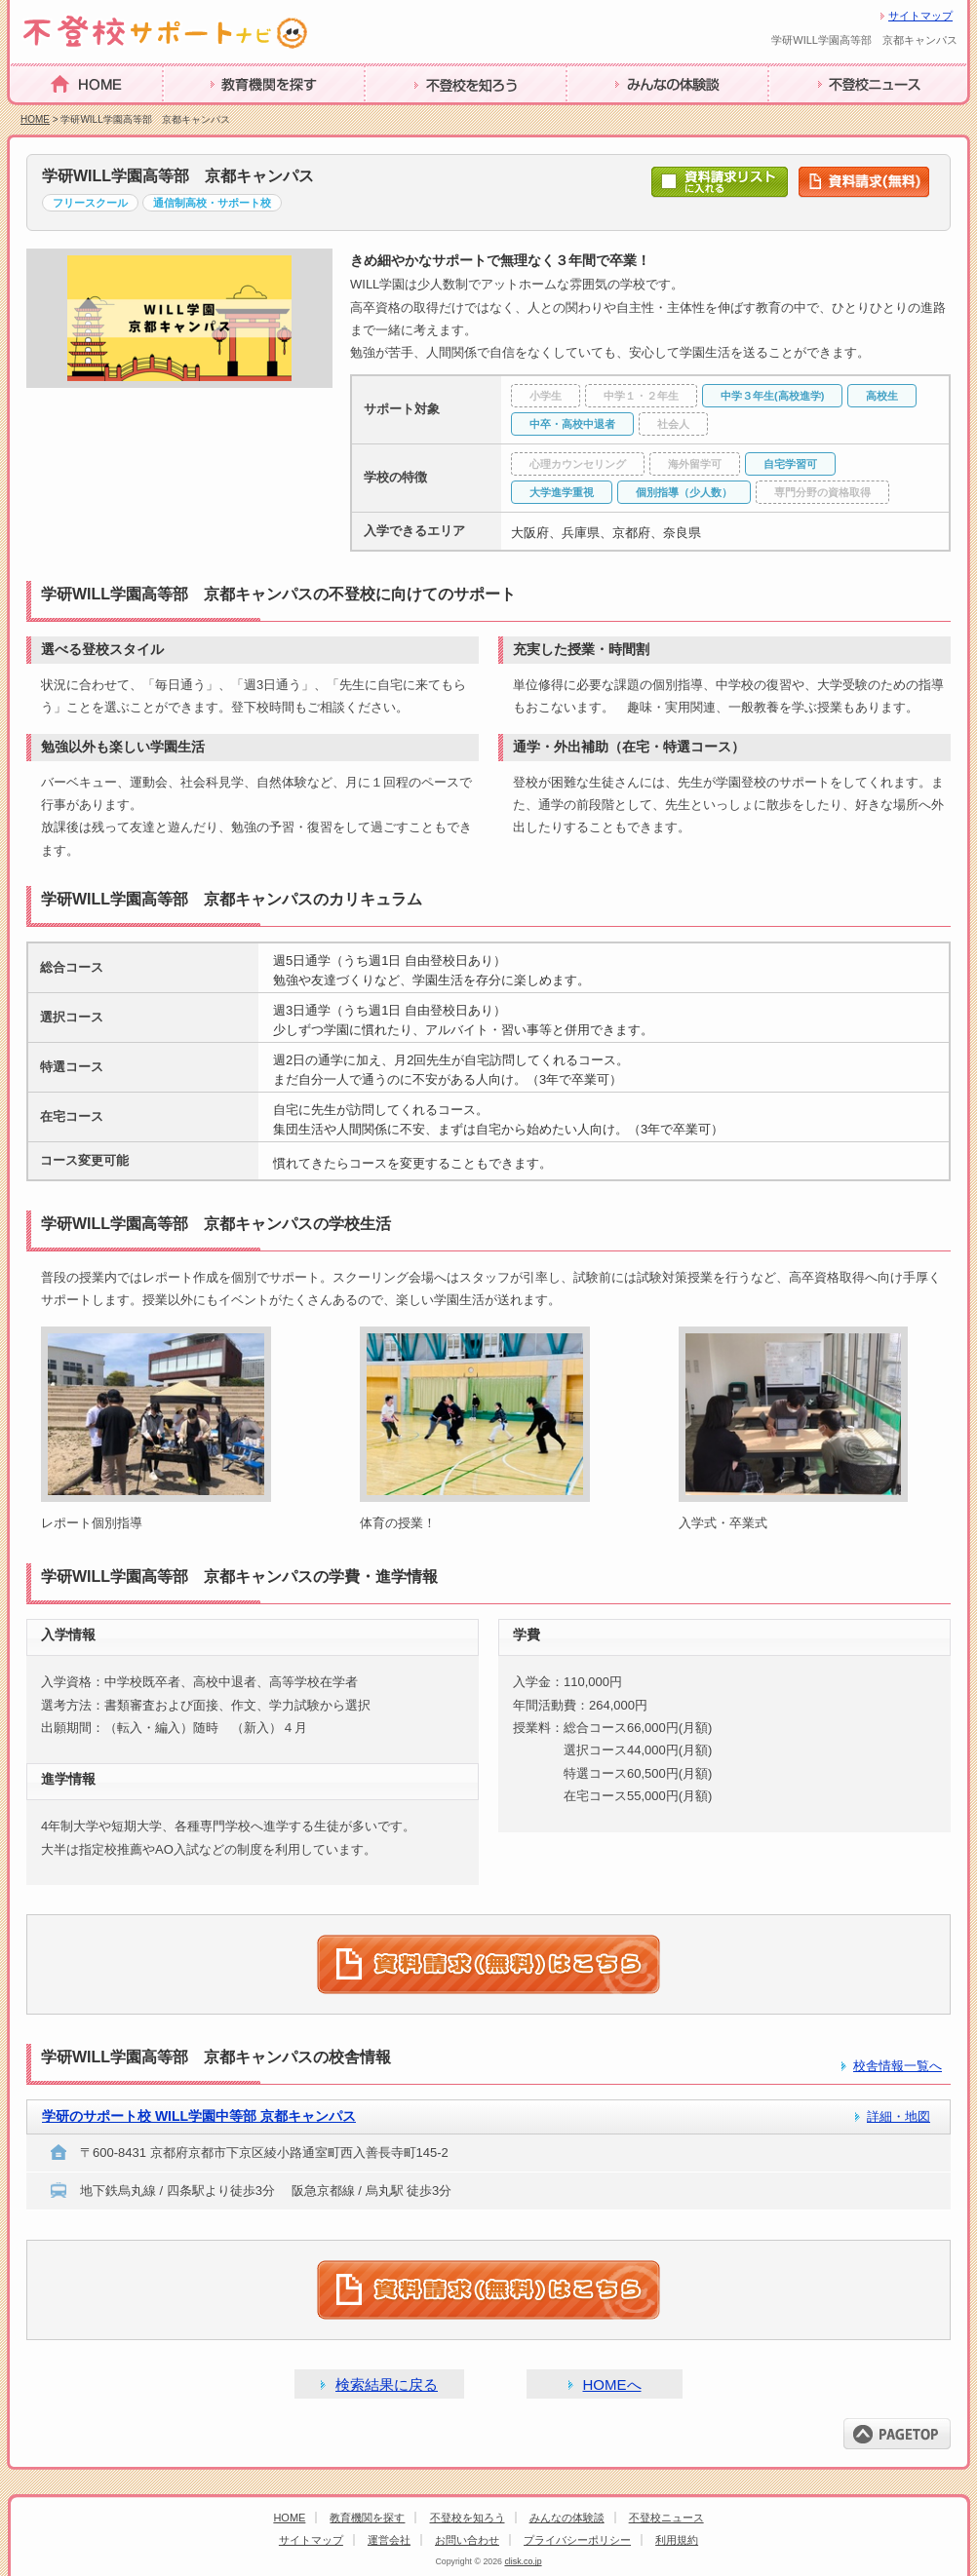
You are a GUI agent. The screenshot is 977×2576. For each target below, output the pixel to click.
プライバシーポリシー (577, 2540)
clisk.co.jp (522, 2561)
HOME (33, 113)
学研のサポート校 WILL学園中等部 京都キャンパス (199, 2116)
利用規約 (676, 2540)
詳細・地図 (898, 2116)
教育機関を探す (216, 114)
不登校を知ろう (418, 114)
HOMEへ (612, 2384)
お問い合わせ (467, 2540)
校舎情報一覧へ (897, 2065)
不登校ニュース (822, 114)
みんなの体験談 (620, 114)
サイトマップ (920, 15)
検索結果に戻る (386, 2384)
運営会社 (389, 2540)
